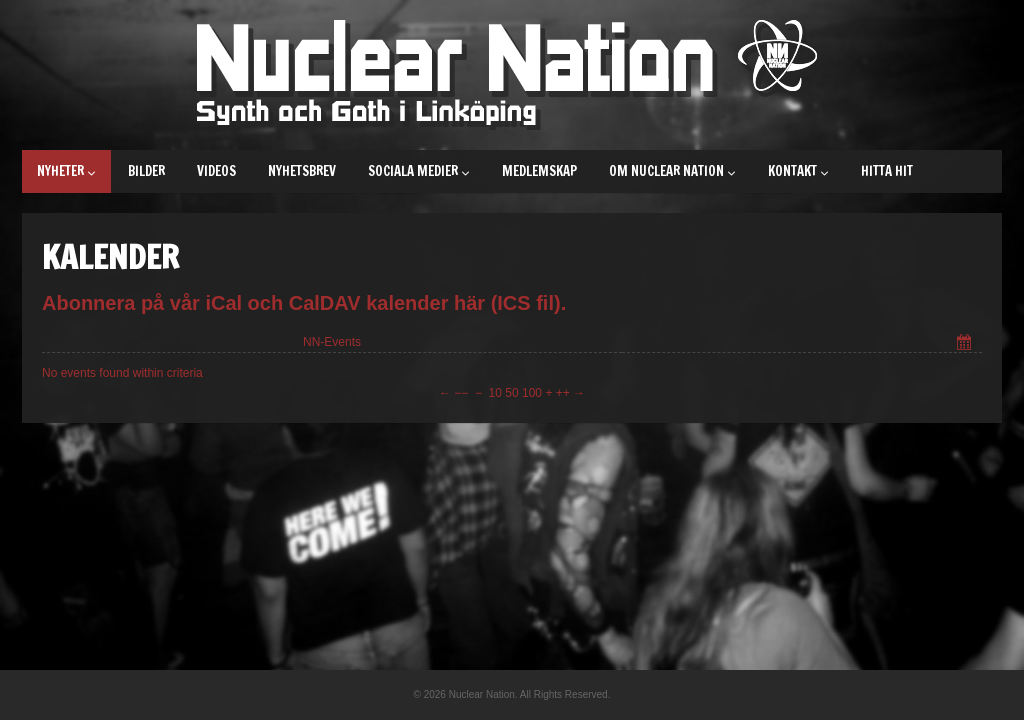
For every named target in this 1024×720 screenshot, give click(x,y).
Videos (216, 171)
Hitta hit (887, 171)
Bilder (146, 171)
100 (532, 393)
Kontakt (798, 171)
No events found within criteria (122, 373)
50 (511, 393)
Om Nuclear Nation (672, 171)
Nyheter (66, 171)
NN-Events (332, 342)
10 (495, 393)
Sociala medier (419, 171)
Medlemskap (539, 171)
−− (461, 393)
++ (563, 393)
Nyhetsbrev (302, 171)
